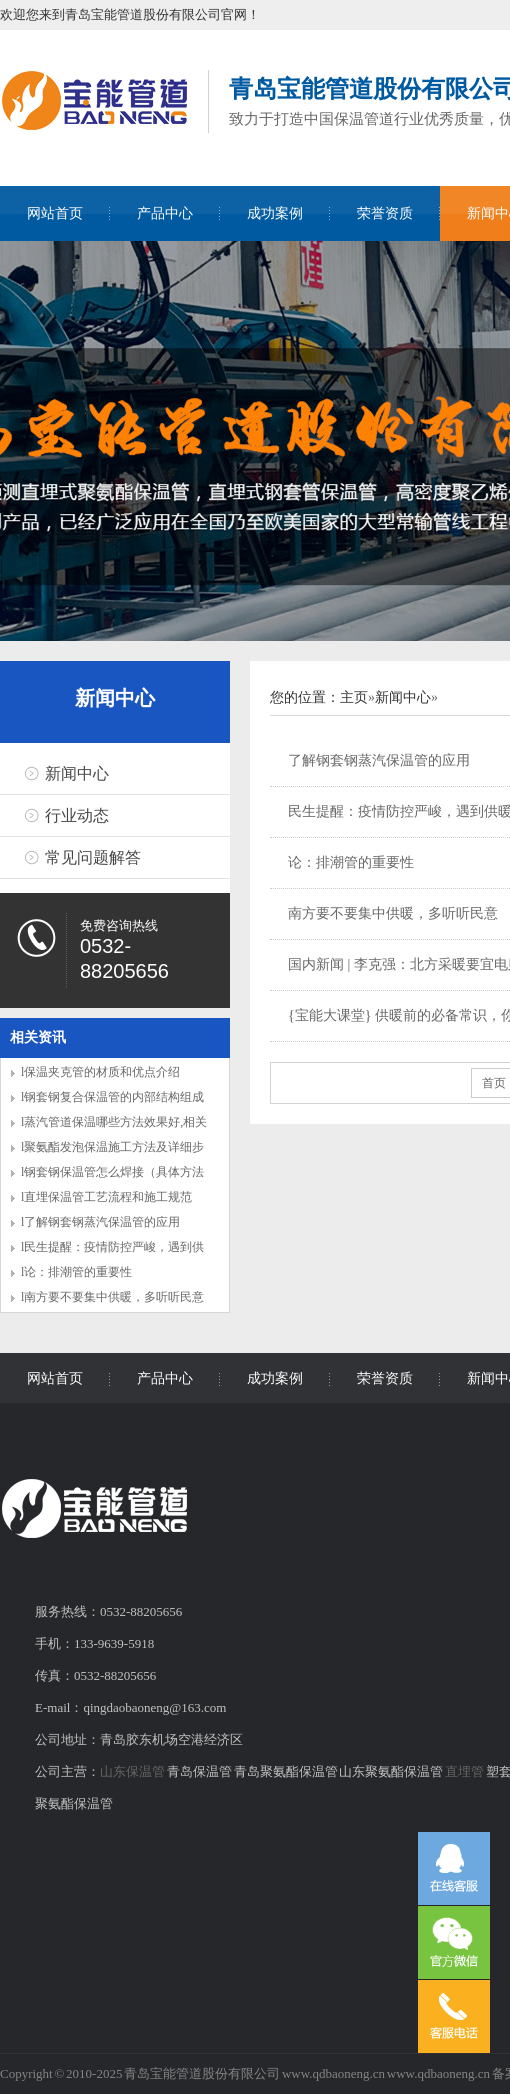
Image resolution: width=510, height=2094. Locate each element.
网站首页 (55, 213)
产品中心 (165, 213)
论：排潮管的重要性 (351, 862)
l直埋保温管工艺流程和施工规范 (106, 1197)
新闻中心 (115, 698)
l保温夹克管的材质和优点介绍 (100, 1072)
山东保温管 (132, 1771)
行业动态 (77, 815)
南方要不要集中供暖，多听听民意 (393, 913)
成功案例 (275, 213)
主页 (354, 697)
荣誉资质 (385, 213)
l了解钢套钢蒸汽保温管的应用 (100, 1222)
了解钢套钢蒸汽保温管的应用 (379, 760)
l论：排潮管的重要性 (76, 1272)
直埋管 (464, 1771)
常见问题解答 (93, 857)
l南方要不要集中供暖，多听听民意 (112, 1297)
